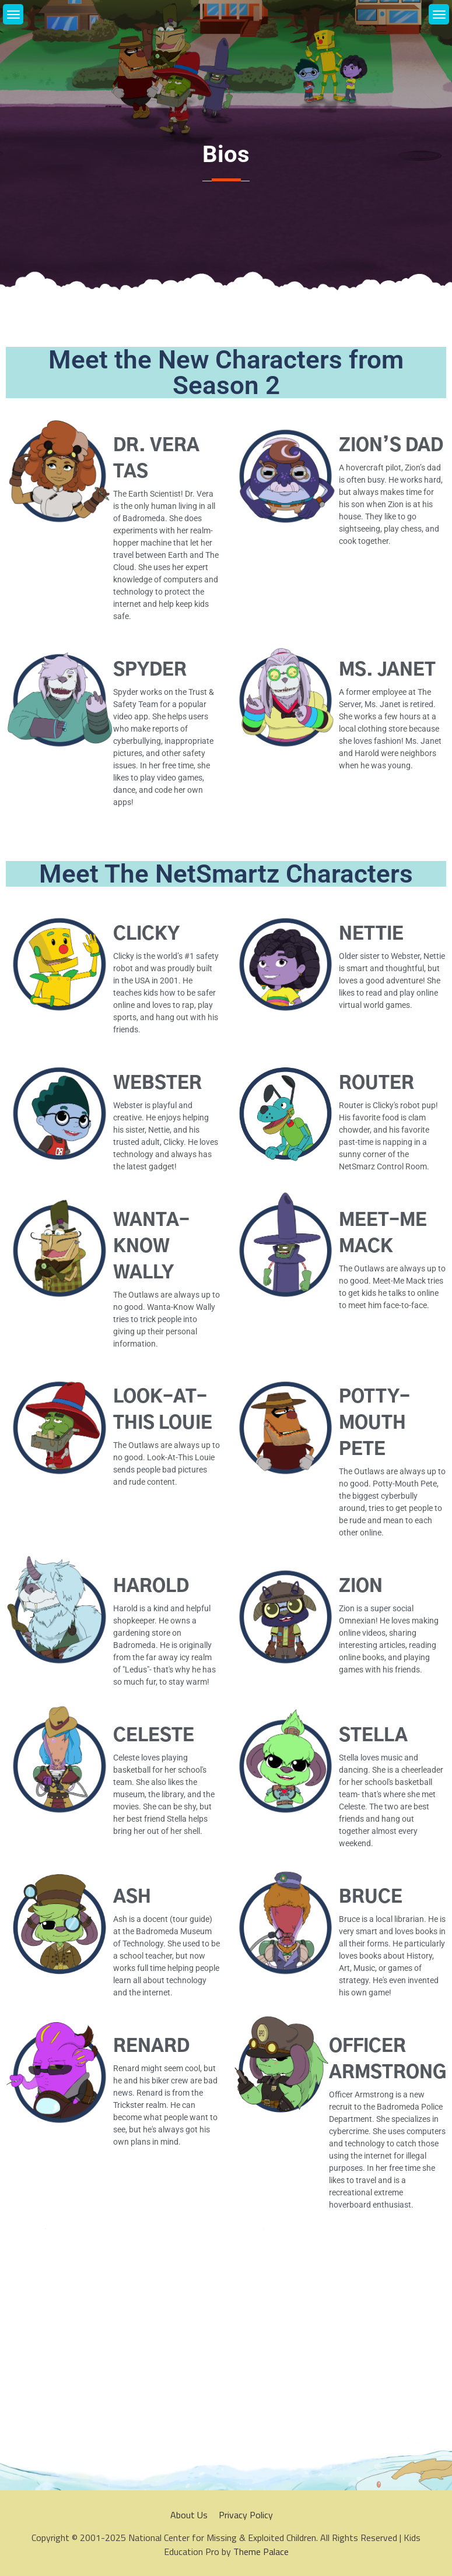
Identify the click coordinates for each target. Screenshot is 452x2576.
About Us (189, 2515)
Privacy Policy (246, 2515)
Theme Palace (261, 2552)
